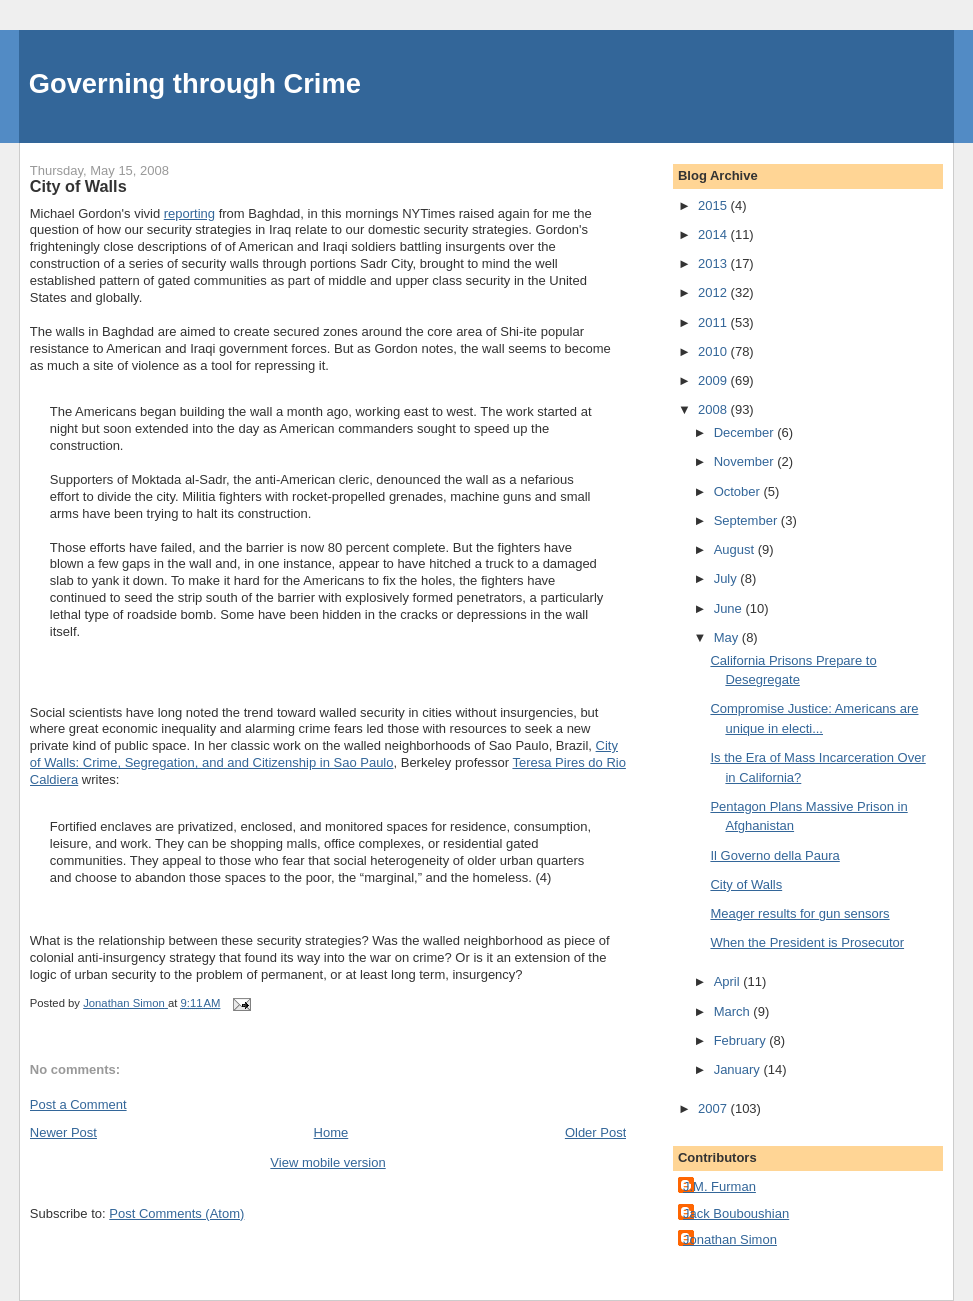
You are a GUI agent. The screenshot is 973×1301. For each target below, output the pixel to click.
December (746, 432)
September (747, 520)
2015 (714, 205)
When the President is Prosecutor (807, 942)
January (739, 1069)
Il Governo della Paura (774, 855)
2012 (714, 292)
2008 (714, 409)
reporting (189, 213)
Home (331, 1132)
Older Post (595, 1132)
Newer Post (63, 1132)
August (736, 549)
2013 (714, 263)
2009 (714, 380)
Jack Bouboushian (736, 1213)
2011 (714, 322)
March (734, 1011)
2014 (714, 234)
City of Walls (746, 884)
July (727, 578)
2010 (714, 351)
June (730, 608)
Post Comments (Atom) (176, 1213)
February (742, 1040)
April (729, 981)
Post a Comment (78, 1104)
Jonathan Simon (730, 1239)
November (746, 461)
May (728, 637)
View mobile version (327, 1162)
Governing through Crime (195, 83)
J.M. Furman (719, 1186)
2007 (714, 1108)
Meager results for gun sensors (799, 913)
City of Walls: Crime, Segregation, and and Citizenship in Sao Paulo (324, 754)
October (739, 491)
